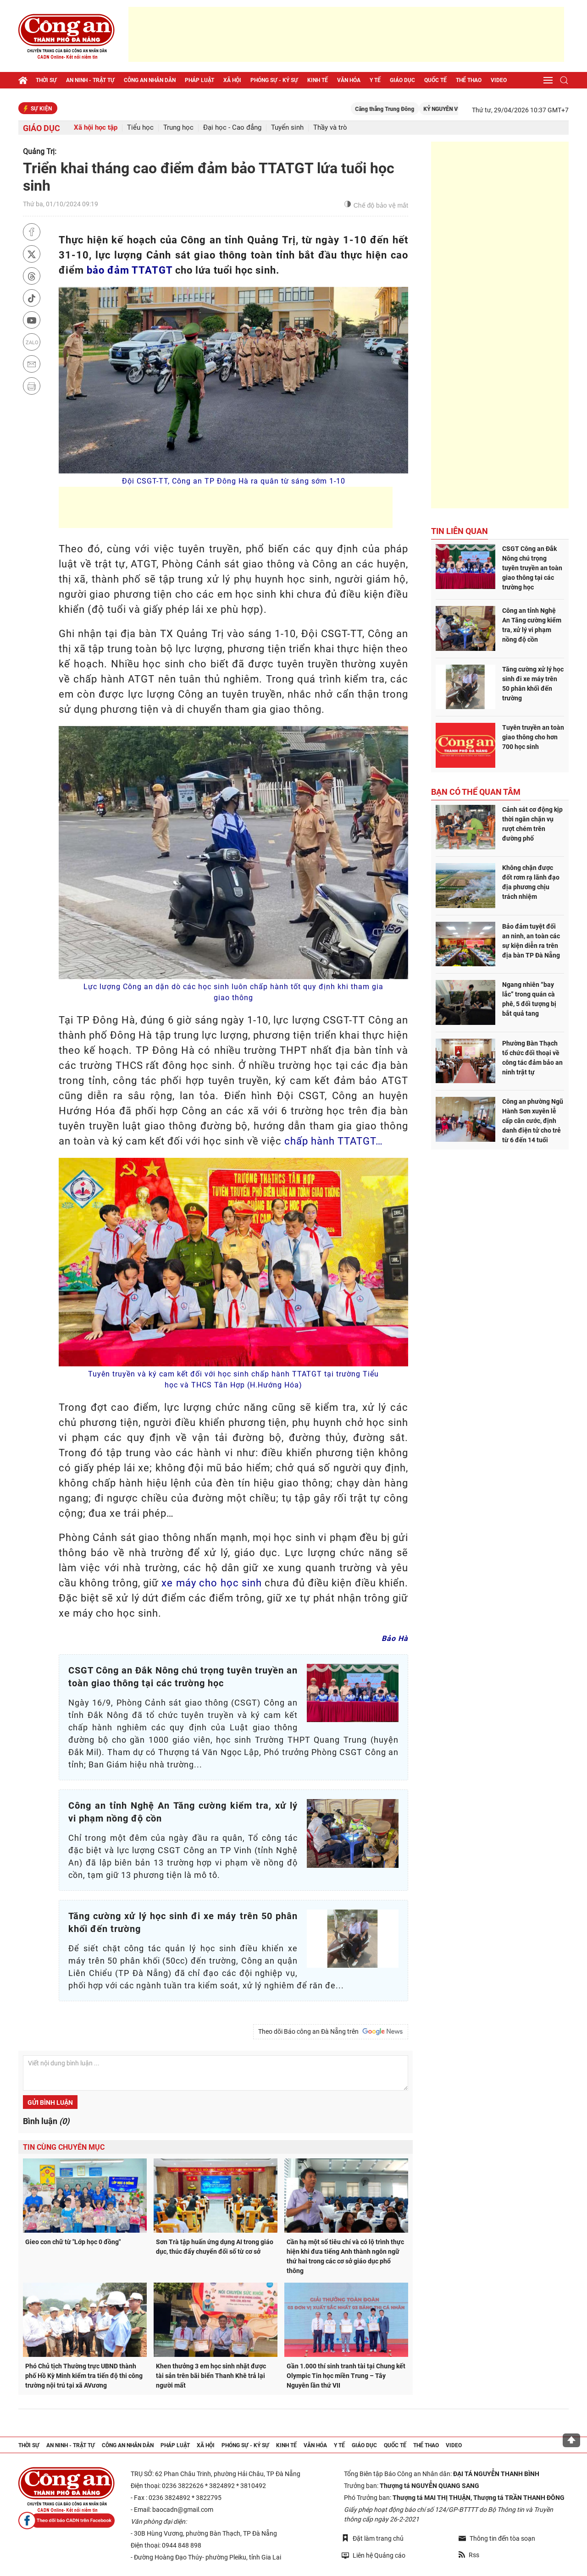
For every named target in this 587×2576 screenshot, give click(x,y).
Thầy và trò (330, 127)
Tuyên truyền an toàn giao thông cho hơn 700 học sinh (533, 737)
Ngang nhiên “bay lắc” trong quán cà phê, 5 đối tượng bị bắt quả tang (529, 999)
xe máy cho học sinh (211, 1583)
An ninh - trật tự (90, 80)
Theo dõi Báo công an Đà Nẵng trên (330, 2031)
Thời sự (46, 80)
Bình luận (46, 2121)
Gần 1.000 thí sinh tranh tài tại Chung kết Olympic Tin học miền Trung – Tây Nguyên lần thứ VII (346, 2375)
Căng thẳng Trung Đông (404, 109)
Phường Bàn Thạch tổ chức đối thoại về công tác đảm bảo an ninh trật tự (532, 1058)
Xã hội (232, 80)
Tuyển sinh (287, 127)
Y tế (375, 80)
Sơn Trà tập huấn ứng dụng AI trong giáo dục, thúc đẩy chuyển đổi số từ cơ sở (214, 2246)
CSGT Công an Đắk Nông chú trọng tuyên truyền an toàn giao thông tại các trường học (532, 568)
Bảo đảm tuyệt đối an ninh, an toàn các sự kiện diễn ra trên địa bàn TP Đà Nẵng (531, 941)
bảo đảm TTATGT (129, 270)
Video (499, 80)
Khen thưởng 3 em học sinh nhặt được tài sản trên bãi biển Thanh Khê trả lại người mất (211, 2375)
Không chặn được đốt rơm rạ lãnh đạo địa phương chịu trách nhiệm (530, 882)
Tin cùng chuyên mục (64, 2147)
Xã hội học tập (95, 127)
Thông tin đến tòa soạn (497, 2538)
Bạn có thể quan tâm (476, 792)
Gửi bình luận (50, 2102)
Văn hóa (348, 80)
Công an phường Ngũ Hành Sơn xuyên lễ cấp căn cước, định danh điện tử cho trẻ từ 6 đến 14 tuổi (532, 1121)
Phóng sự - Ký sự (274, 80)
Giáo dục (402, 80)
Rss (469, 2555)
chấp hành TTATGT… (333, 1141)
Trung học (178, 127)
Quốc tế (435, 80)
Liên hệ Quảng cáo (373, 2555)
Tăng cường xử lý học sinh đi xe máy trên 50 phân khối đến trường (533, 684)
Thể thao (469, 80)
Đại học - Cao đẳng (232, 127)
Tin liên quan (459, 531)
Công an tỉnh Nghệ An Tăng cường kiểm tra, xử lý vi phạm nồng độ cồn (531, 625)
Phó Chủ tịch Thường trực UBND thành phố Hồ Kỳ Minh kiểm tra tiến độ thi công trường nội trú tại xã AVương (84, 2375)
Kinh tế (317, 80)
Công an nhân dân (150, 80)
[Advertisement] (346, 34)
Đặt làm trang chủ (373, 2538)
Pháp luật (199, 80)
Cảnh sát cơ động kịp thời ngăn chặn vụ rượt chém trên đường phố (532, 824)
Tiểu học (140, 127)
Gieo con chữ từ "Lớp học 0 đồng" (73, 2242)
